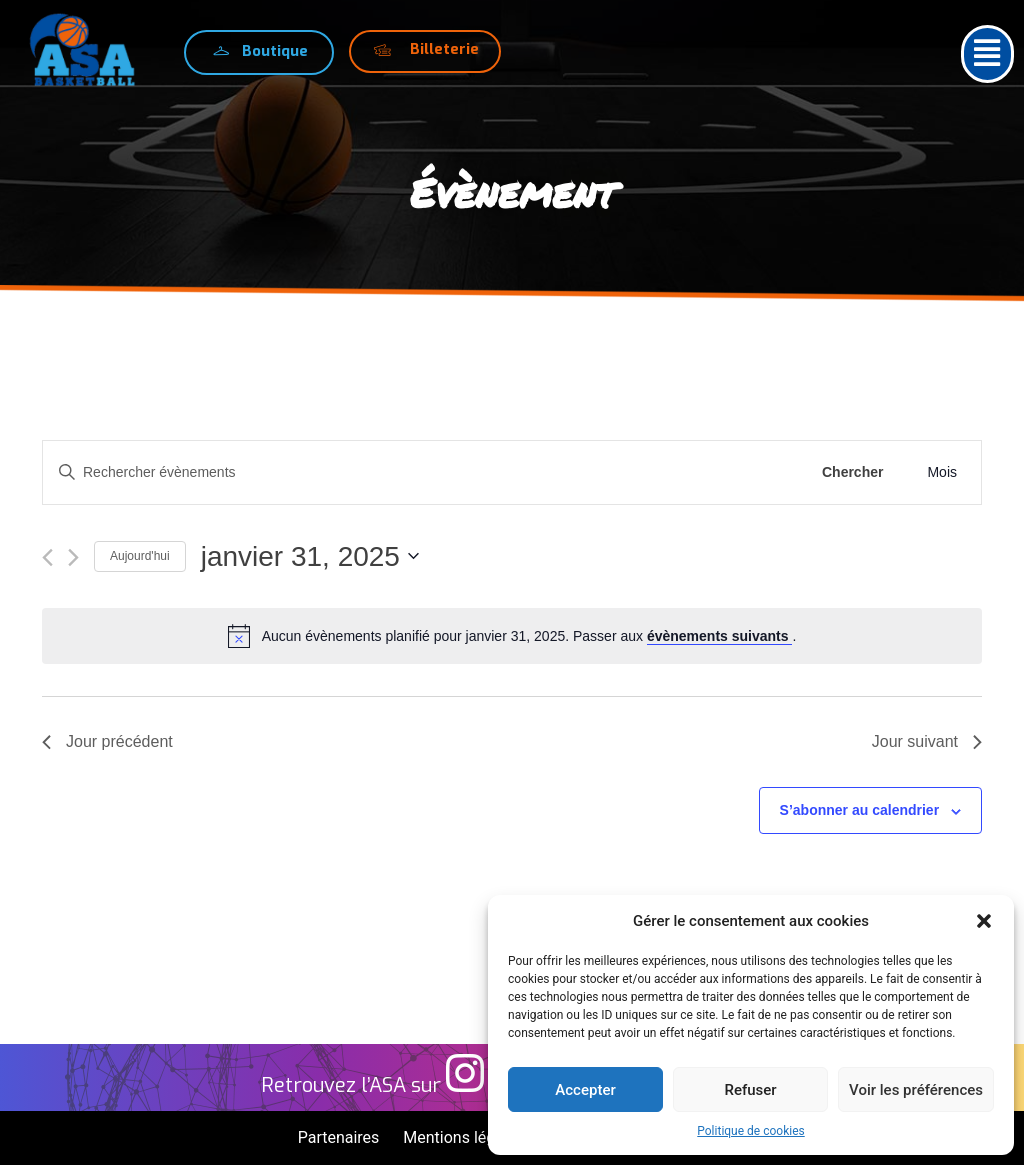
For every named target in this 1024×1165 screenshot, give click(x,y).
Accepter (585, 1090)
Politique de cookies (750, 1131)
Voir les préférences (916, 1090)
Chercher (852, 472)
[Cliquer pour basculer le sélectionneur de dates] (310, 557)
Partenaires (339, 1137)
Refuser (750, 1090)
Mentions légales (463, 1137)
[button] (984, 921)
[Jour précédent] (47, 557)
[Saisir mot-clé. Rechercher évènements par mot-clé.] (422, 472)
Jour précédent (107, 741)
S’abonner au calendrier (860, 810)
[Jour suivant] (73, 557)
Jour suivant (927, 741)
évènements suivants (720, 636)
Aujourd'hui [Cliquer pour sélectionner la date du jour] (140, 556)
